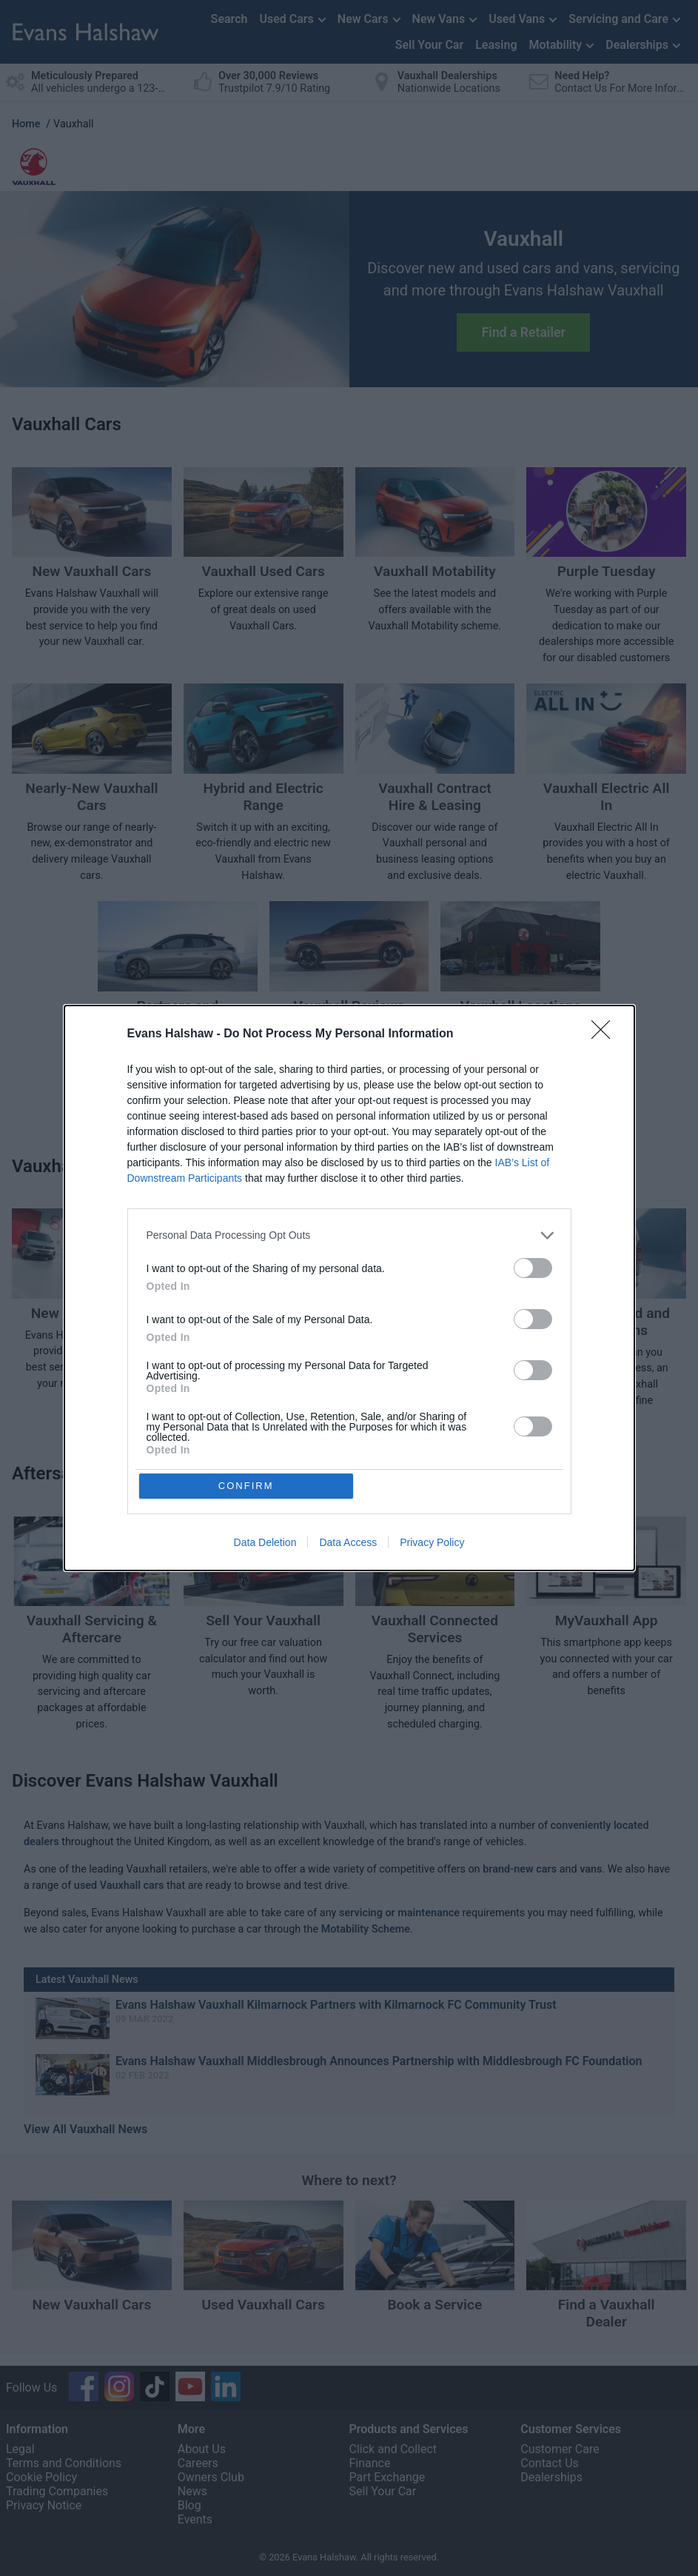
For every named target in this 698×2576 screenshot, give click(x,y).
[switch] (533, 1267)
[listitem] (349, 1234)
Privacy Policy (432, 1544)
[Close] (605, 1034)
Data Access (348, 1544)
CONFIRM (247, 1485)
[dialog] (349, 1288)
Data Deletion (265, 1544)
